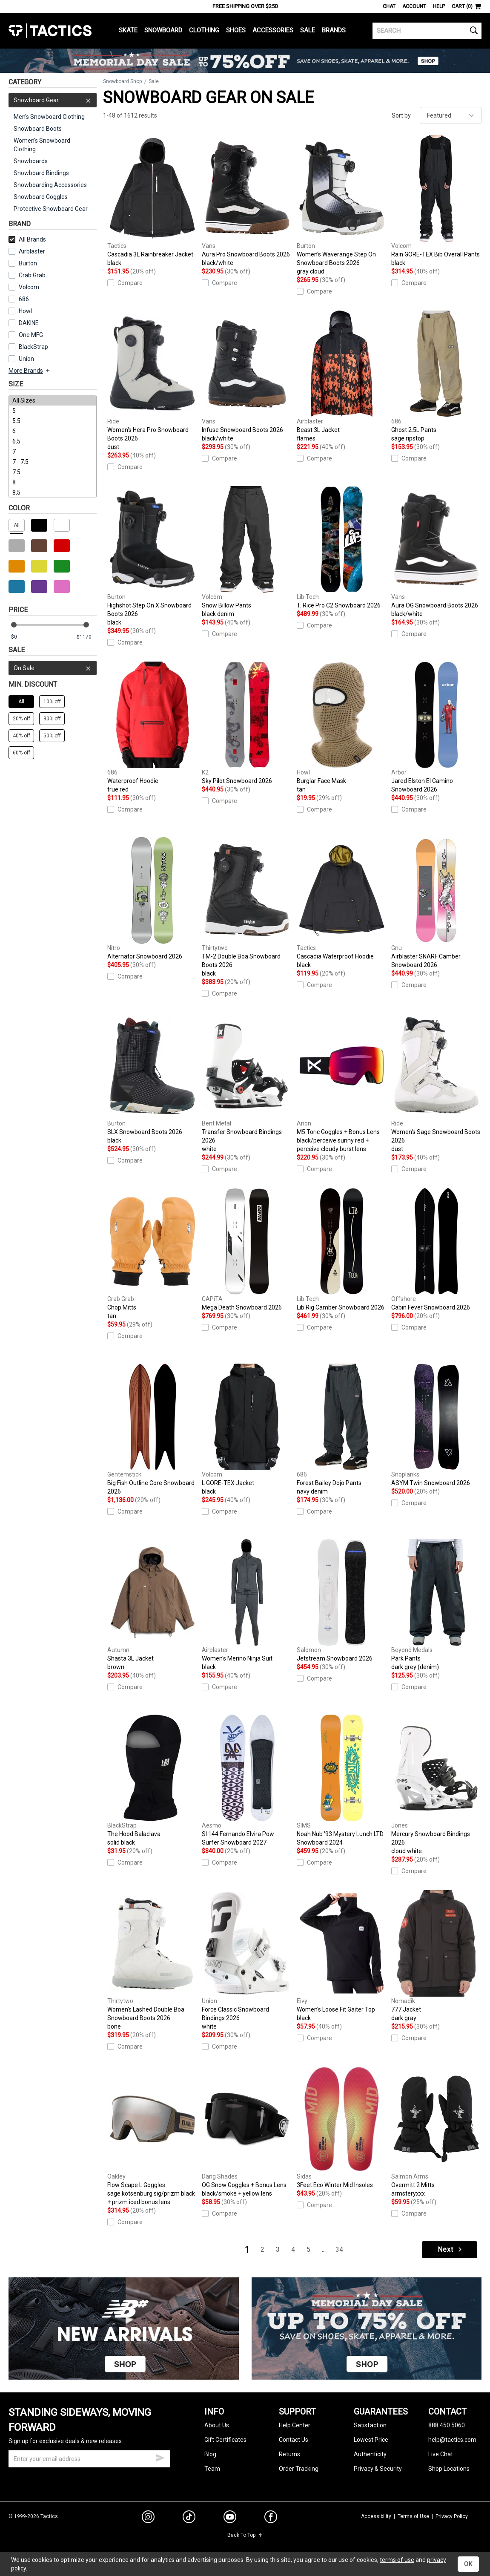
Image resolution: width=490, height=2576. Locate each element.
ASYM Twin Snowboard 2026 (436, 1425)
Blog (210, 2454)
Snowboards (31, 161)
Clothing (204, 30)
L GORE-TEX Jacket (247, 1430)
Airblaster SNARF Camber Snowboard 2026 (436, 902)
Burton (28, 263)
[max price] (86, 637)
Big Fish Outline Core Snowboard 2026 (152, 1429)
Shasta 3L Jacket (152, 1605)
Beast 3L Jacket (342, 377)
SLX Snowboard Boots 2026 (152, 1079)
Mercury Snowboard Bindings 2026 (436, 1785)
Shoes (236, 30)
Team (212, 2468)
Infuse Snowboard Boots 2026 (247, 377)
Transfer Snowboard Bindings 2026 (247, 1083)
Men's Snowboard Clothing (49, 116)
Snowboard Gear (53, 100)
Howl (25, 311)
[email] (89, 2458)
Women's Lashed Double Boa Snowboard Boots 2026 (152, 1960)
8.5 (52, 492)
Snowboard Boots (38, 128)
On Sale (53, 668)
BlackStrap (33, 346)
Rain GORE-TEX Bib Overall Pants (436, 201)
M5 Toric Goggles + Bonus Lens (342, 1083)
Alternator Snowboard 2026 (152, 898)
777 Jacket (436, 1956)
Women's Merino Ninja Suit (247, 1605)
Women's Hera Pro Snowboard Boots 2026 (152, 381)
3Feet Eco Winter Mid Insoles (342, 2127)
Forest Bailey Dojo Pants (342, 1430)
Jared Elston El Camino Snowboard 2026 (436, 727)
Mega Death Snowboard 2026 (247, 1249)
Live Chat (440, 2454)
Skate (128, 30)
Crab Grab (32, 275)
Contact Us (293, 2439)
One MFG (31, 334)
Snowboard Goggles (41, 196)
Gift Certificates (225, 2439)
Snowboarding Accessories (50, 184)
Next (450, 2249)
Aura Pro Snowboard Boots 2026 (247, 201)
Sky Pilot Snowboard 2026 (247, 723)
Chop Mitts (152, 1254)
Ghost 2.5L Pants (436, 377)
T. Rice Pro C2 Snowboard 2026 (342, 547)
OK (468, 2564)
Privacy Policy (452, 2516)
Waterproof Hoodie (152, 728)
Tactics (50, 31)
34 (339, 2249)
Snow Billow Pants (247, 552)
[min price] (21, 637)
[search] (427, 31)
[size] (53, 446)
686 (24, 299)
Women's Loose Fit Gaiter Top (342, 1956)
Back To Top (245, 2535)
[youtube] (230, 2518)
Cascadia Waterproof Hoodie (342, 903)
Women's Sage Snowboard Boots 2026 (436, 1083)
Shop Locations (449, 2468)
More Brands (30, 370)
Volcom (29, 287)
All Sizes (52, 400)
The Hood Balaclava (152, 1781)
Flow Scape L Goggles (152, 2136)
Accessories (272, 30)
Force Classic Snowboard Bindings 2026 (247, 1960)
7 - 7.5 (52, 462)
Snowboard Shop (122, 81)
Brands (334, 30)
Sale (307, 30)
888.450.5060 (446, 2425)
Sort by (401, 115)
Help (439, 6)
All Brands (27, 239)
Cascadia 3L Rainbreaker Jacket (152, 201)
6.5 (52, 441)
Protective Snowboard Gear (51, 208)
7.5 (52, 472)
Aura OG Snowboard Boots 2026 (436, 552)
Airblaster (32, 251)
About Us (216, 2425)
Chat (389, 6)
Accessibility (376, 2516)
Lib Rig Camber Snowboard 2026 (342, 1249)
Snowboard (163, 30)
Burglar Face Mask (342, 728)
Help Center (294, 2425)
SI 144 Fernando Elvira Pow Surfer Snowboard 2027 (247, 1780)
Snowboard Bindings (41, 173)
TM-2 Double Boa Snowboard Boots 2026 (247, 907)
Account (414, 6)
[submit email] (160, 2457)
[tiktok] (189, 2518)
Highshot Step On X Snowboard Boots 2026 (152, 556)
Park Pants (436, 1605)
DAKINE (29, 322)
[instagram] (148, 2518)
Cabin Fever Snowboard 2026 (436, 1249)
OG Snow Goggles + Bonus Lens (247, 2132)
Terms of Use (413, 2516)
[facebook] (270, 2518)
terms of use (397, 2559)
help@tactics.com (452, 2439)
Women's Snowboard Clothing (42, 145)
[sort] (450, 115)
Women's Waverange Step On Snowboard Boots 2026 (342, 205)
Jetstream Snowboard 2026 (342, 1600)
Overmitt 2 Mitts (436, 2132)
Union (26, 358)
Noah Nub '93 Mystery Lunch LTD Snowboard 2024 (342, 1780)
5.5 (52, 421)
